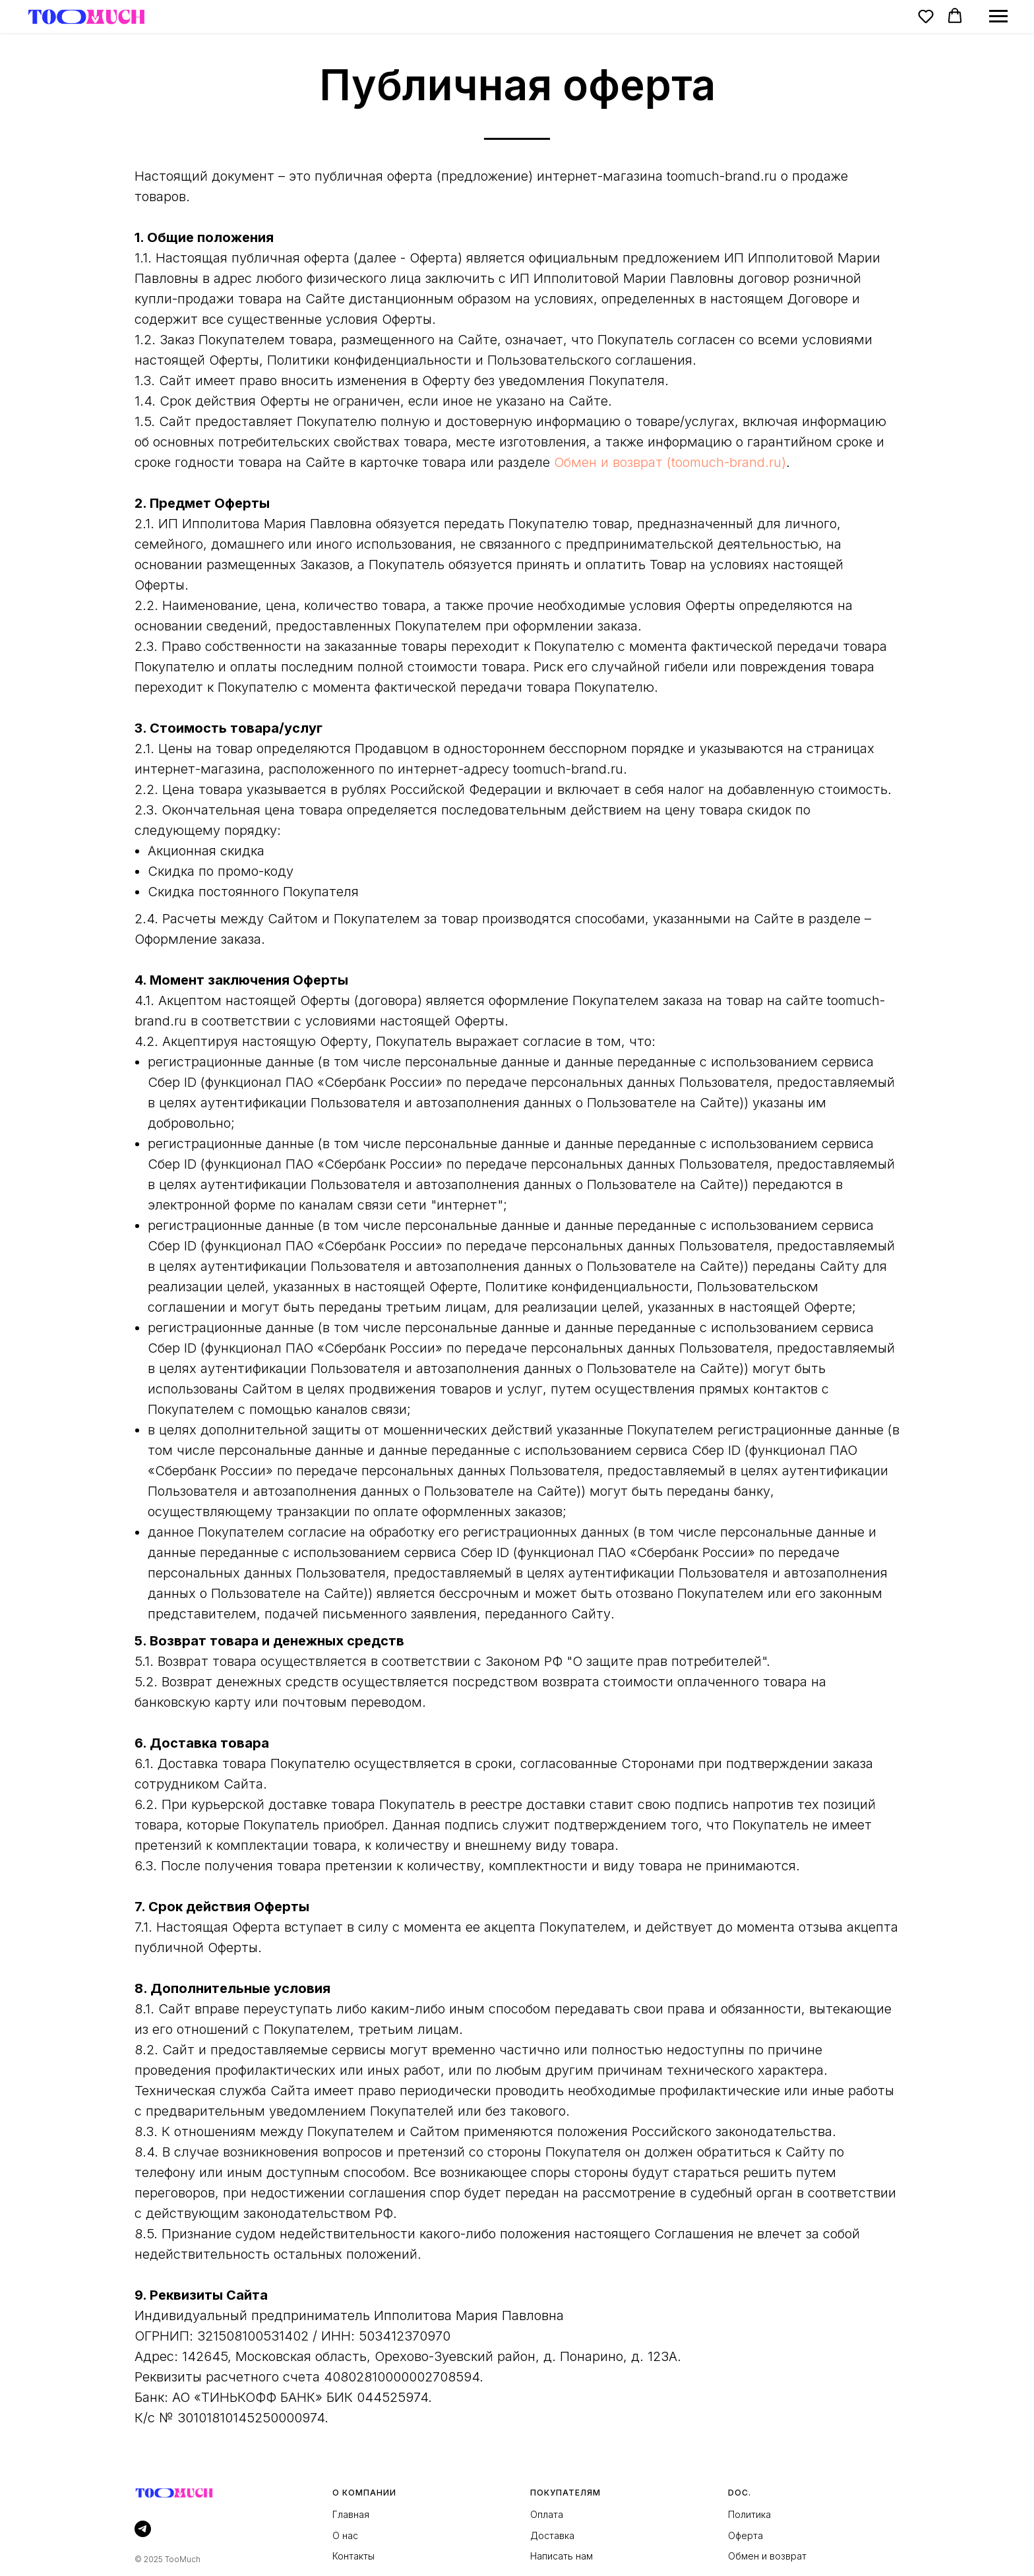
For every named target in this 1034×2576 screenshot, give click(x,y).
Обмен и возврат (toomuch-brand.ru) (670, 462)
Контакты (353, 2555)
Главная (350, 2514)
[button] (926, 16)
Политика (749, 2514)
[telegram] (143, 2529)
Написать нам (561, 2555)
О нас (345, 2535)
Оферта (745, 2535)
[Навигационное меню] (998, 16)
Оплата (546, 2514)
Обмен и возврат (767, 2555)
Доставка (552, 2535)
